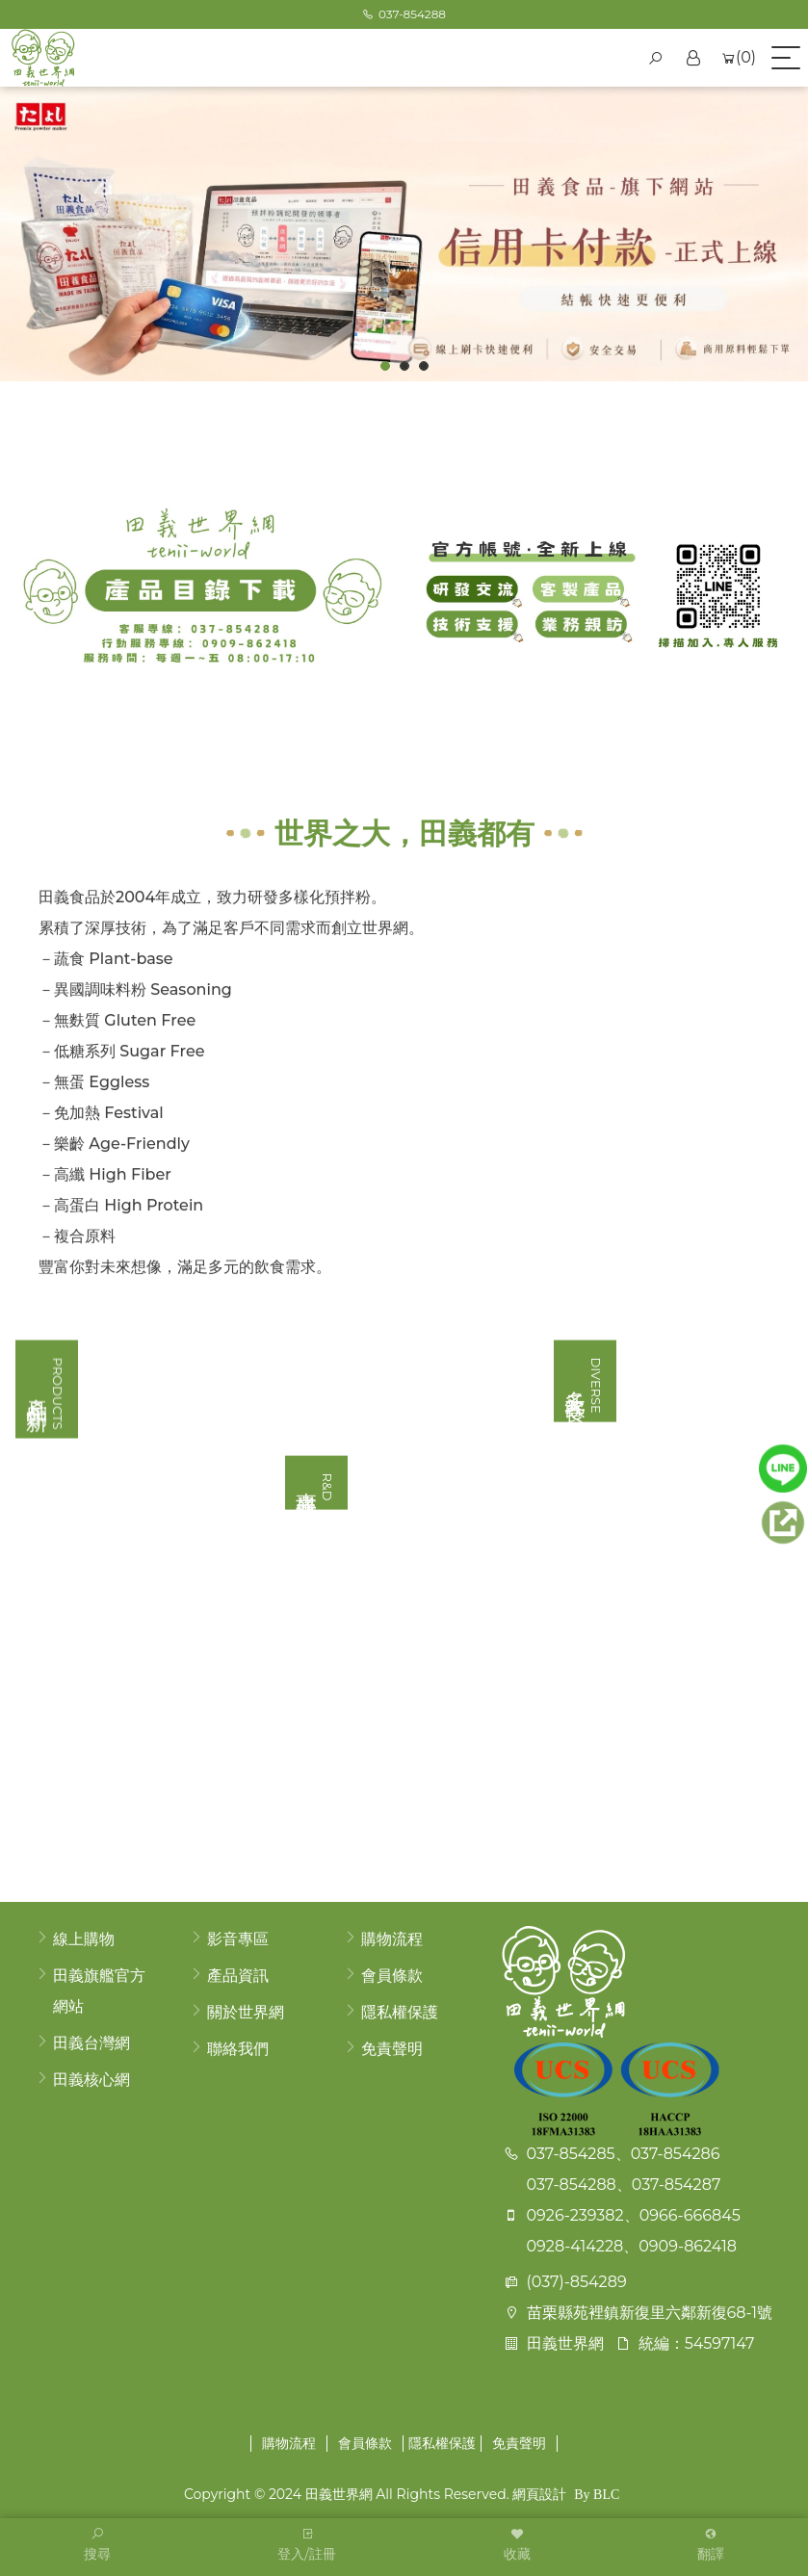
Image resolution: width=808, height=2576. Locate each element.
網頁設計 (539, 2494)
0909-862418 (688, 2246)
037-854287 (676, 2184)
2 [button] (405, 366)
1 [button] (385, 366)
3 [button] (424, 366)
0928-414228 (575, 2246)
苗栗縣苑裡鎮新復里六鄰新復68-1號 (650, 2312)
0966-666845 (690, 2215)
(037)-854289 (577, 2282)
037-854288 (571, 2184)
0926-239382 (575, 2215)
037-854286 (675, 2154)
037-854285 (571, 2154)
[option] (404, 234)
